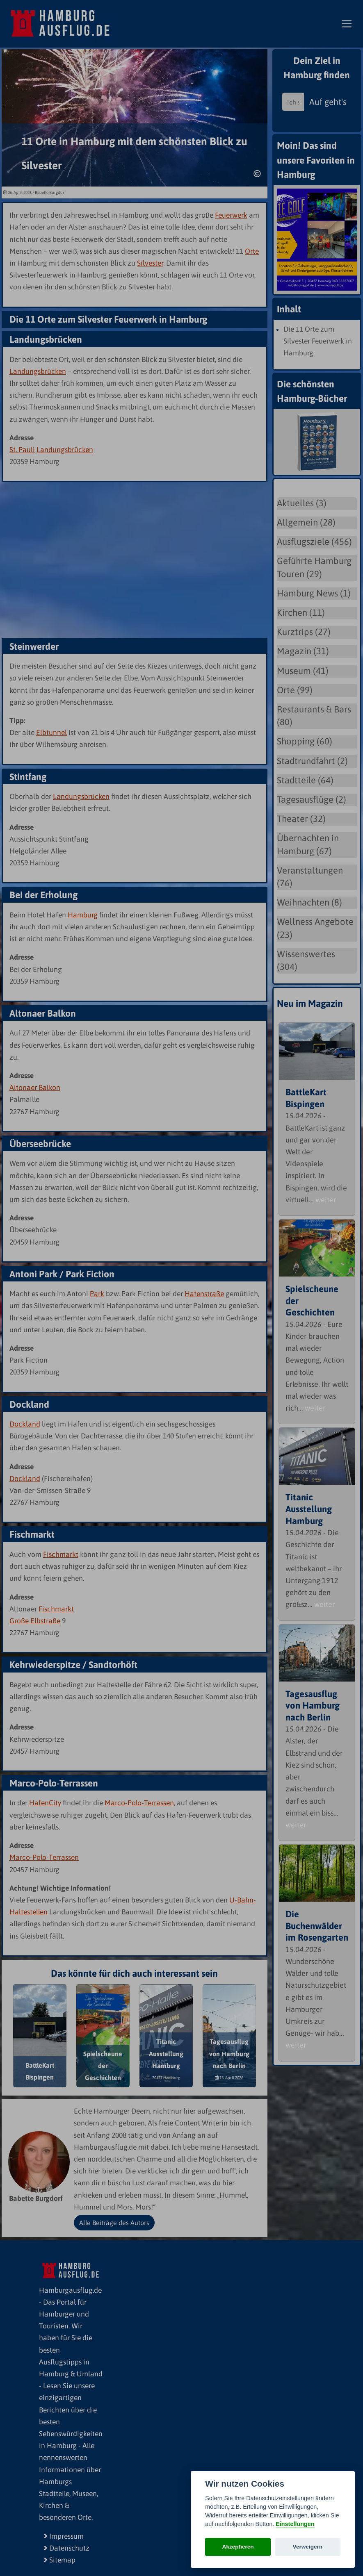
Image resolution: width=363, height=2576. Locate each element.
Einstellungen (295, 2524)
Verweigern (308, 2547)
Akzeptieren (238, 2547)
